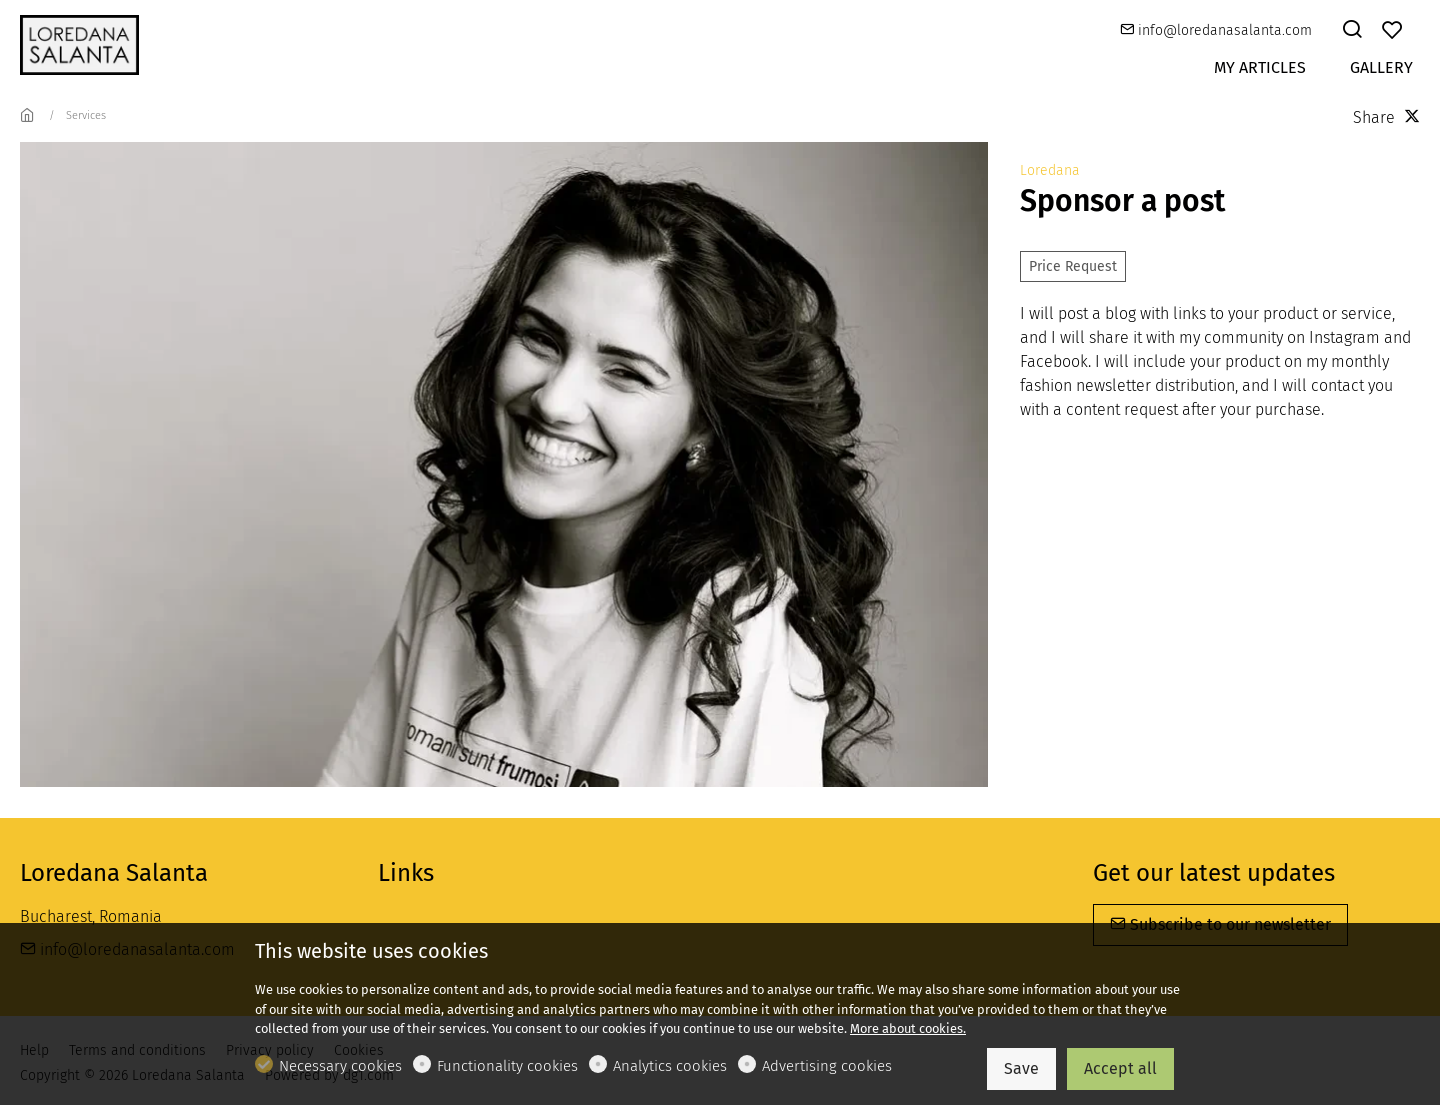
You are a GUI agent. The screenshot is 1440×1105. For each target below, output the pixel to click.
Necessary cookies (340, 1066)
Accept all (1120, 1068)
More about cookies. (908, 1028)
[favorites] (1392, 31)
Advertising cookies (827, 1066)
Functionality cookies (507, 1066)
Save (1021, 1068)
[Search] (1352, 31)
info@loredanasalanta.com (1216, 30)
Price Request (1073, 266)
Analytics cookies (670, 1066)
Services (86, 115)
